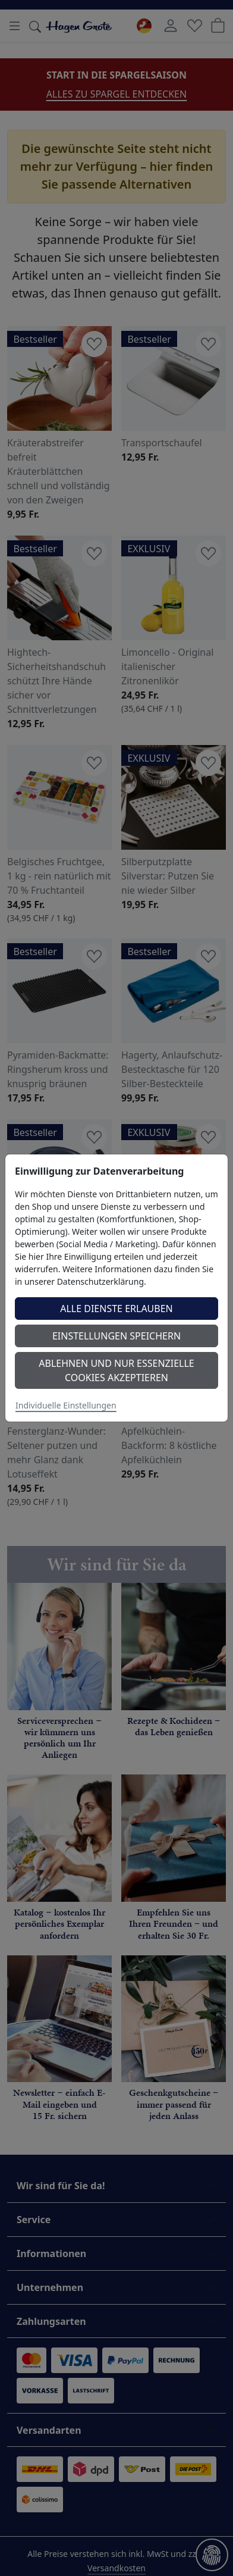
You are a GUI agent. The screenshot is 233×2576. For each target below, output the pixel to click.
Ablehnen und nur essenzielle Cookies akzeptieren (116, 1370)
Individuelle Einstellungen (65, 1405)
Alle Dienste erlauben (116, 1308)
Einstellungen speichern (116, 1335)
